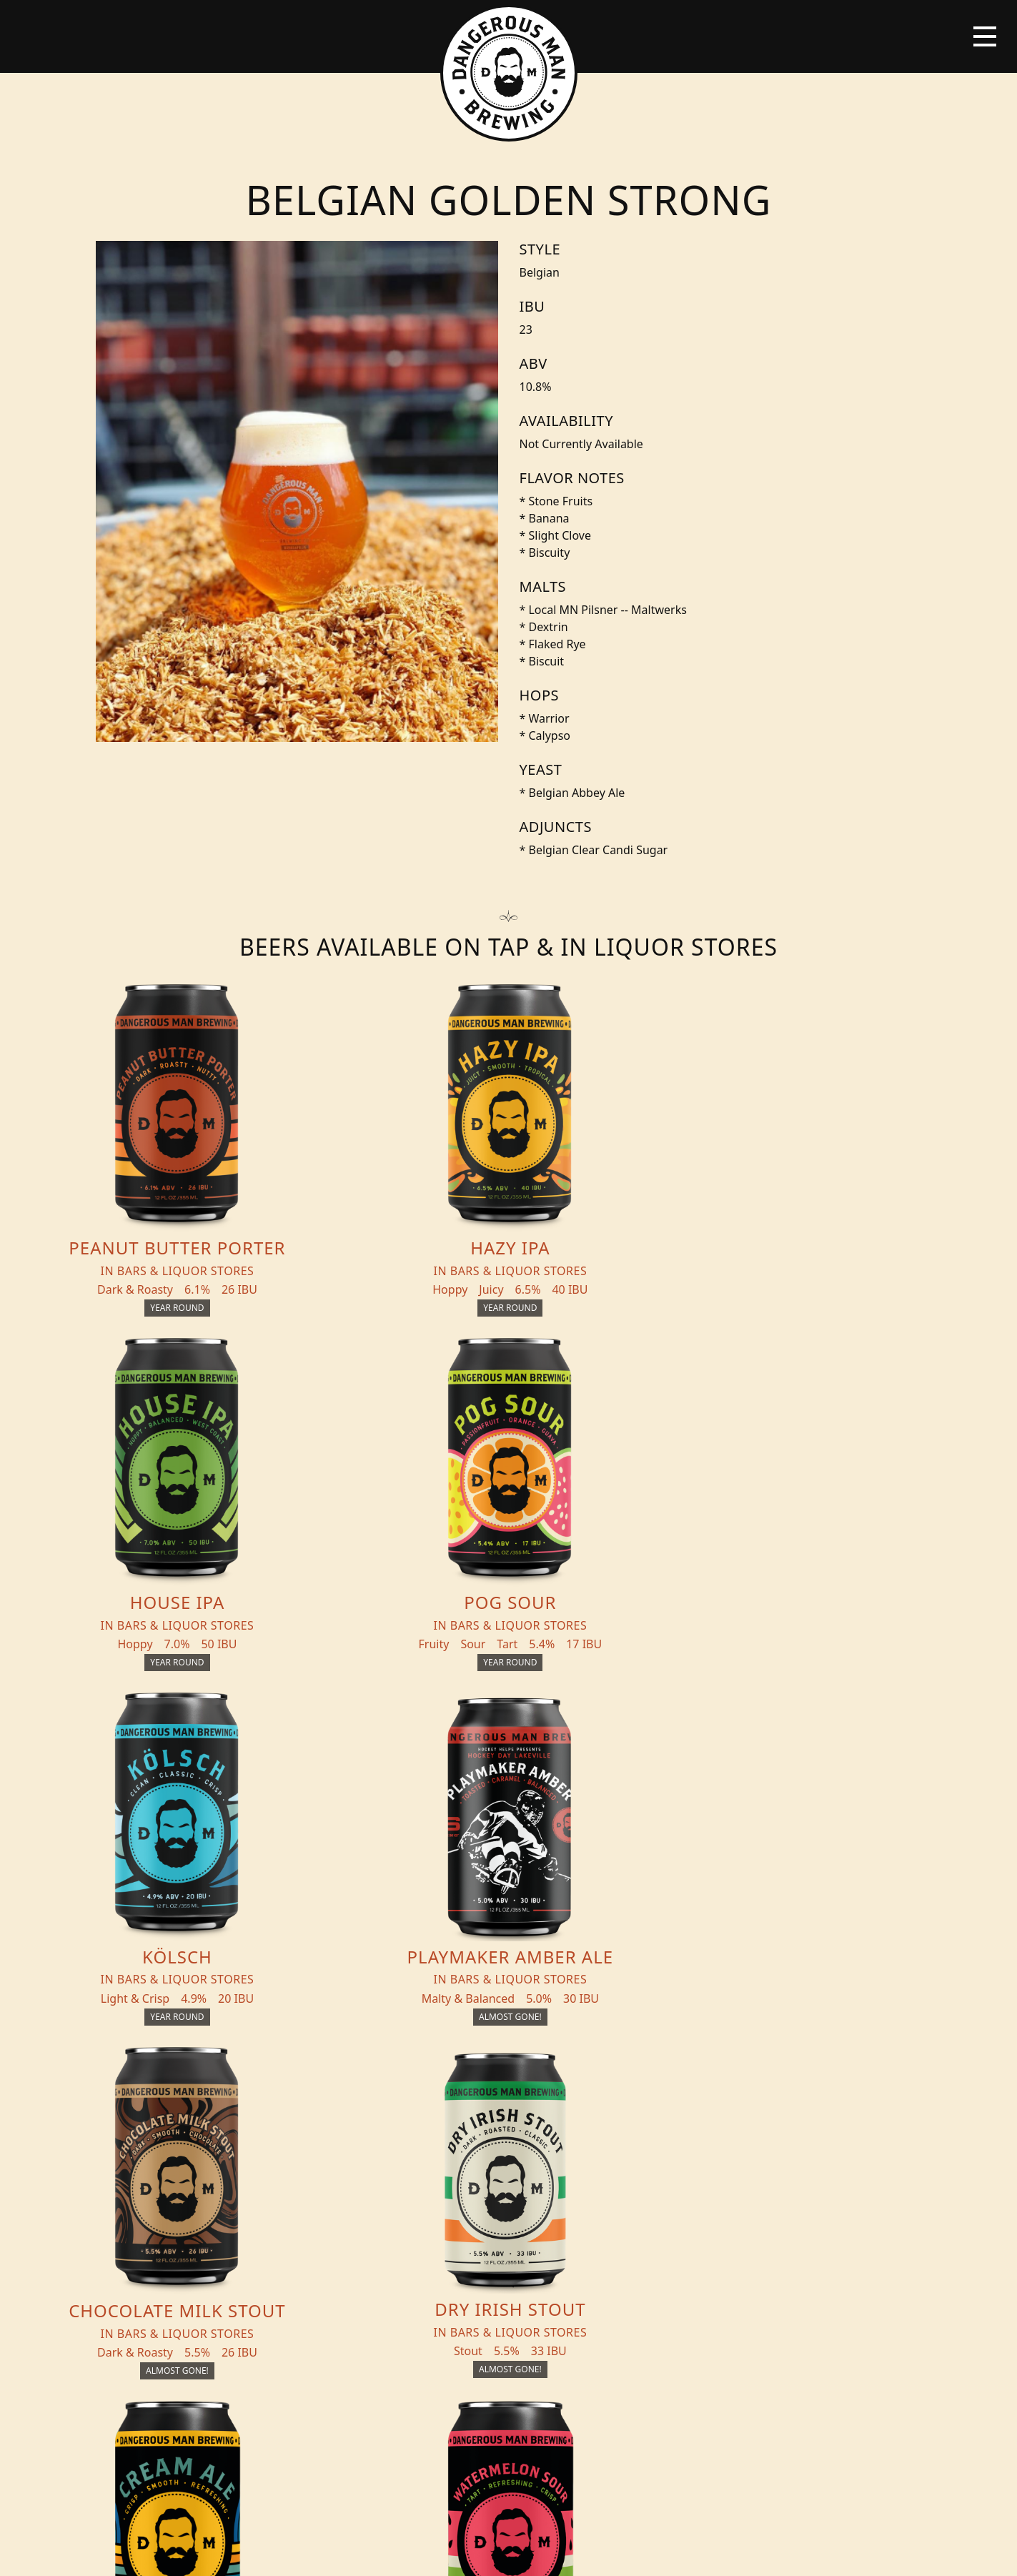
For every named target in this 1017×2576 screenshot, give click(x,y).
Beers (177, 2166)
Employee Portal (641, 2551)
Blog (175, 2223)
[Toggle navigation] (985, 36)
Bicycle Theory (568, 2551)
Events (330, 2195)
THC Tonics (345, 2166)
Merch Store (846, 2172)
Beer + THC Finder (217, 2195)
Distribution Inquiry (203, 2260)
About (329, 2223)
